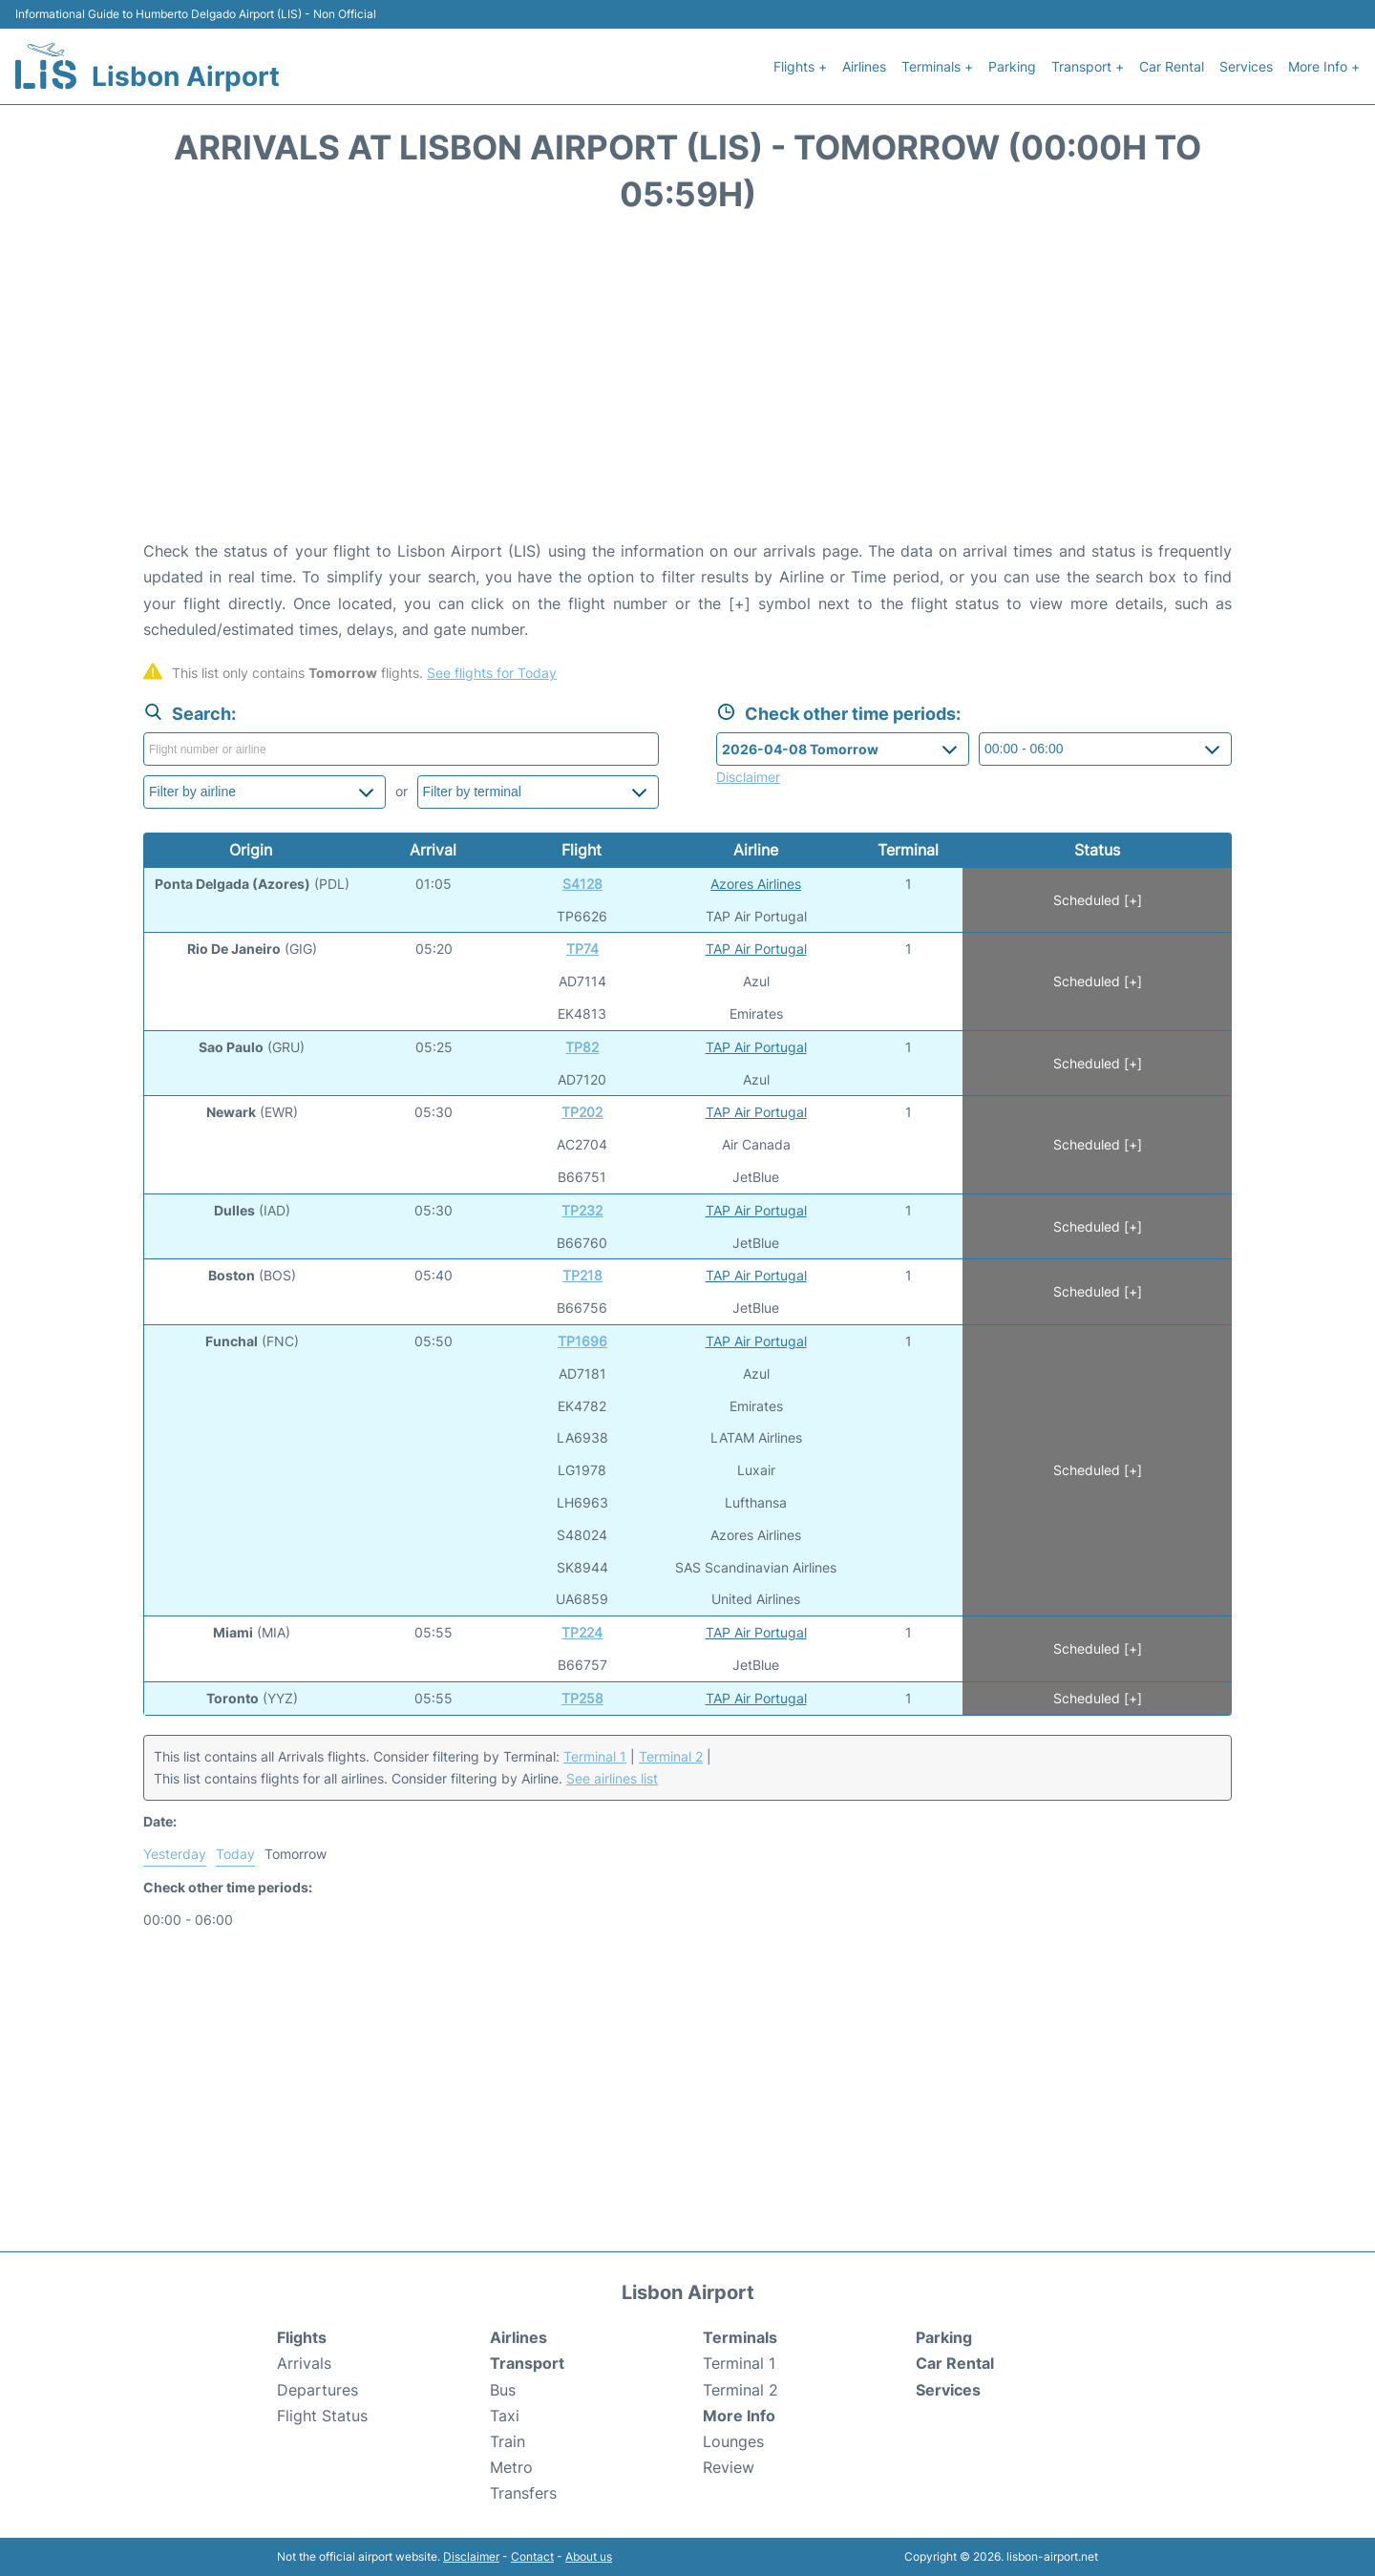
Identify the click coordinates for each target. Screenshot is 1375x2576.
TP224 (582, 1632)
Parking (1012, 66)
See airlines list (612, 1778)
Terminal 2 (671, 1756)
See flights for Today (492, 673)
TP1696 (582, 1341)
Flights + (800, 66)
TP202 (582, 1112)
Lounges (733, 2441)
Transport (527, 2363)
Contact (532, 2556)
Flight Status (322, 2415)
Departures (317, 2389)
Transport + (1087, 66)
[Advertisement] (687, 385)
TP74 (582, 948)
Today (235, 1854)
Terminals (740, 2337)
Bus (503, 2389)
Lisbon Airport (186, 76)
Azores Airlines (755, 884)
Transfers (523, 2492)
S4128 (582, 884)
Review (728, 2467)
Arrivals (304, 2363)
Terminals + (937, 66)
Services (1246, 66)
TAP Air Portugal (756, 948)
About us (588, 2556)
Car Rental (1171, 66)
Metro (511, 2467)
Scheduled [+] (1097, 900)
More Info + (1324, 66)
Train (507, 2441)
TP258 (582, 1698)
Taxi (504, 2415)
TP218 (582, 1275)
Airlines (864, 66)
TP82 (582, 1047)
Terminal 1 (594, 1756)
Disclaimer (471, 2556)
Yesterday (174, 1854)
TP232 (582, 1210)
